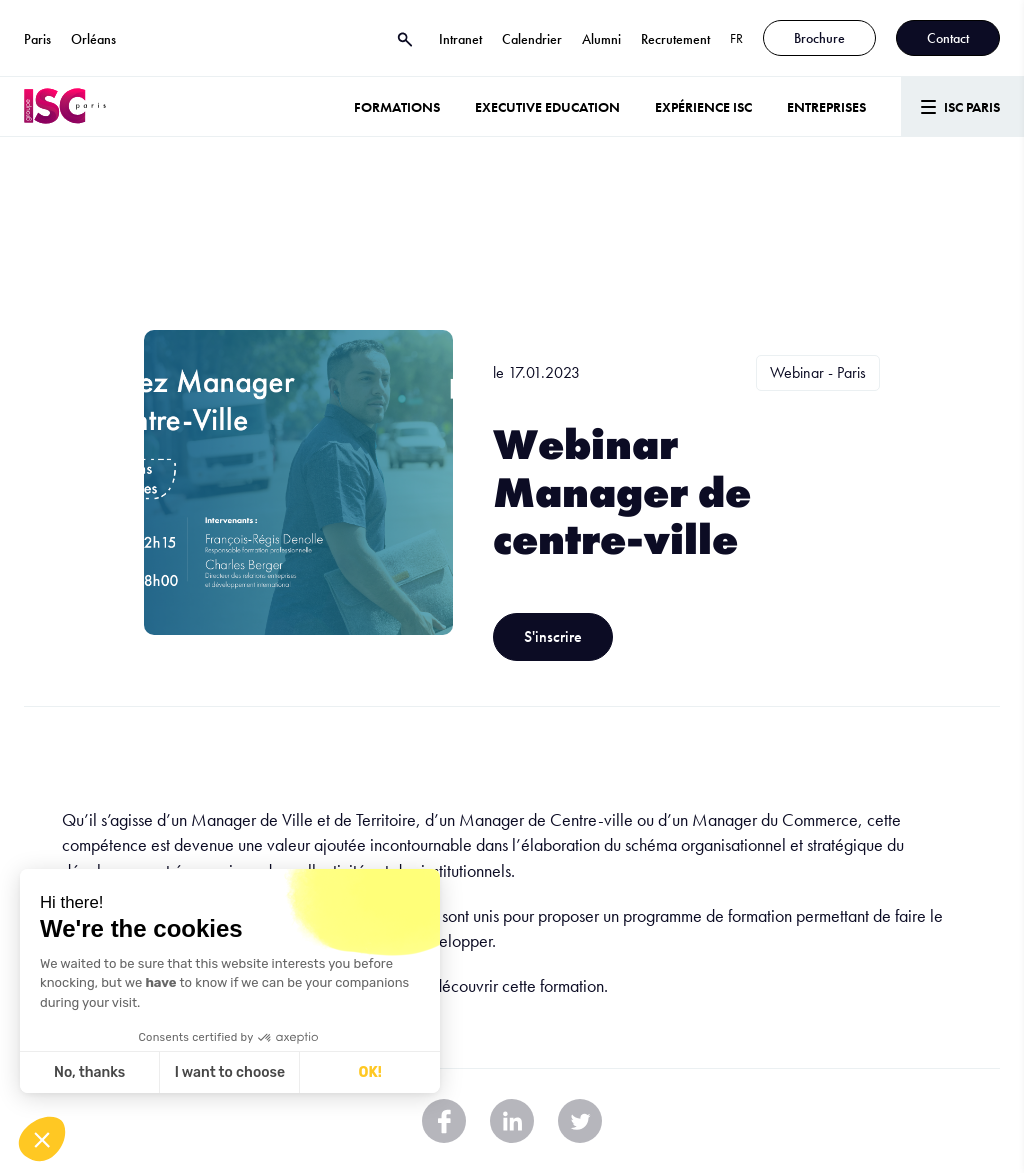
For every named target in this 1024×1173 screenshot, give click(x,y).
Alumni (601, 39)
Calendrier (532, 39)
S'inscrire (553, 636)
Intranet (460, 39)
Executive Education (547, 107)
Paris (37, 39)
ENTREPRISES (826, 107)
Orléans (93, 39)
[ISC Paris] (65, 106)
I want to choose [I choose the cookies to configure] (230, 1072)
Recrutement (675, 39)
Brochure (819, 38)
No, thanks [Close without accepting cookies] (89, 1072)
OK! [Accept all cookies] (370, 1072)
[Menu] (962, 106)
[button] (42, 1139)
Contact (948, 38)
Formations (397, 107)
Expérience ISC (703, 107)
